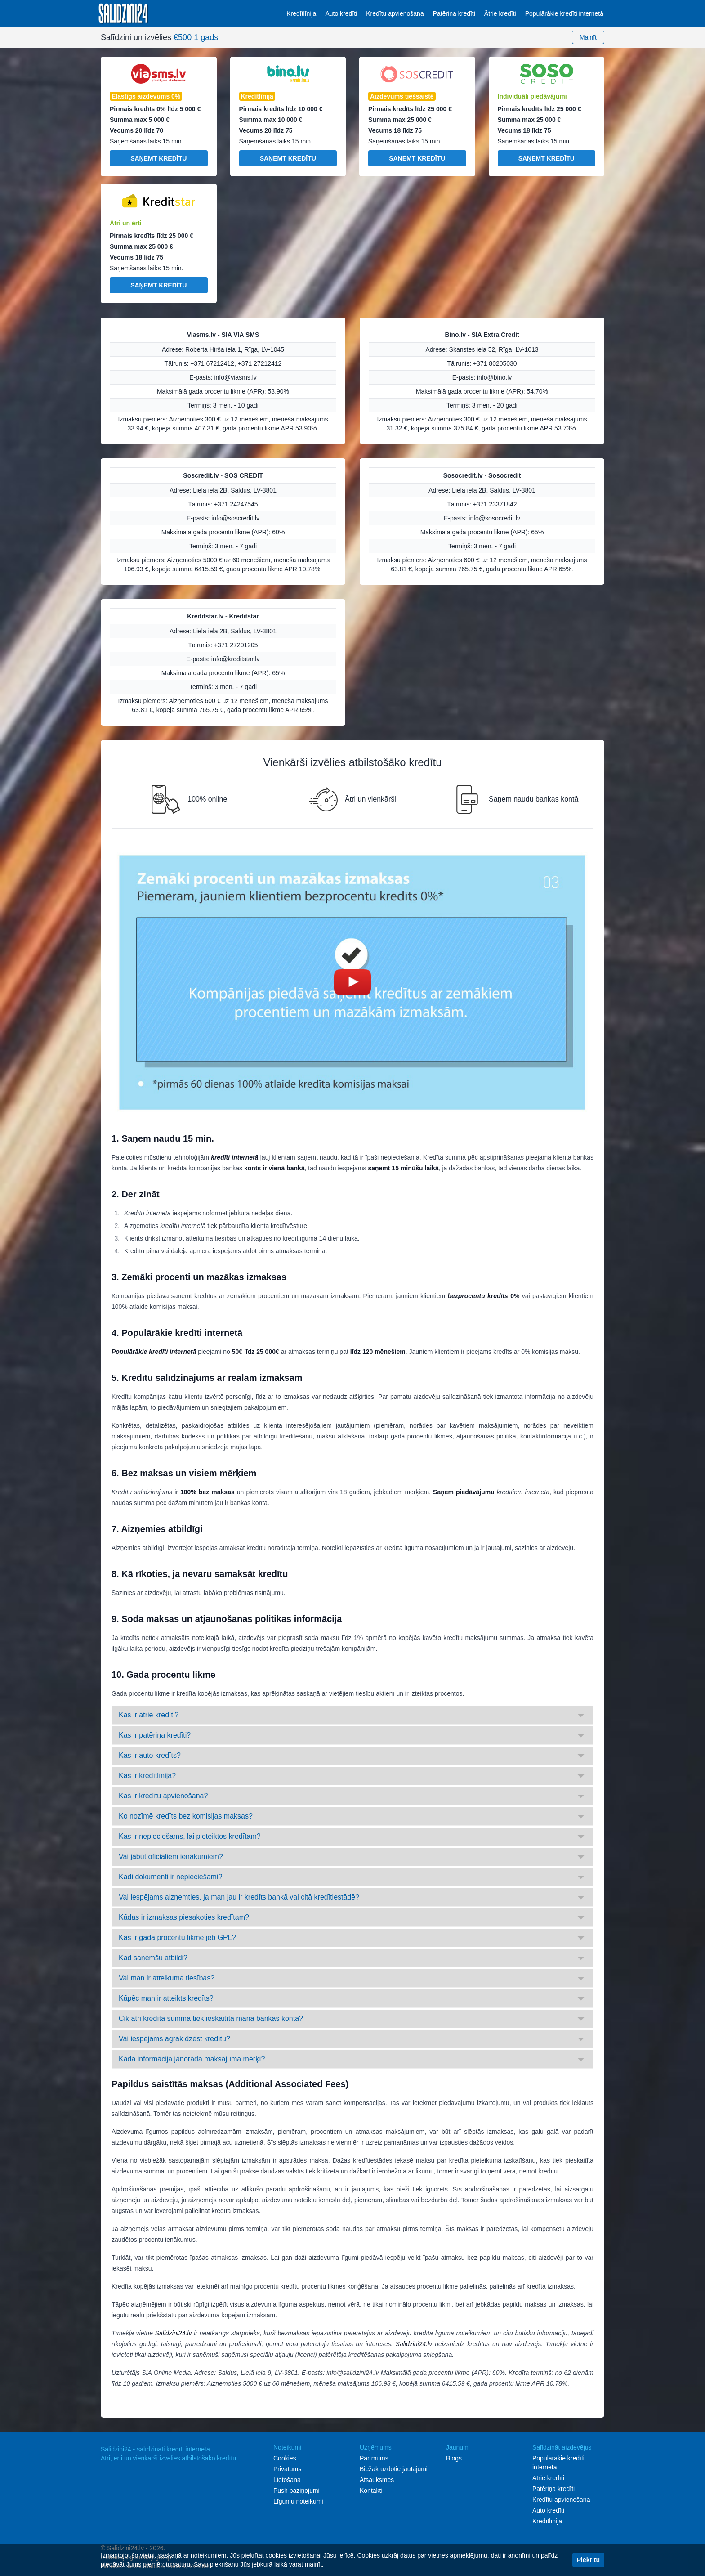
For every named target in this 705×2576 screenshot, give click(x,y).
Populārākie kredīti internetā (564, 13)
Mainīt (588, 37)
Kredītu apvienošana (395, 13)
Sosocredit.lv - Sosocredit (482, 475)
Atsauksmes (377, 2479)
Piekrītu (588, 2559)
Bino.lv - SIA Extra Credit (482, 334)
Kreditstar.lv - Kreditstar (223, 616)
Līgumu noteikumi (298, 2501)
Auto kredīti (341, 13)
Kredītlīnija (301, 13)
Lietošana (287, 2479)
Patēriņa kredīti (454, 13)
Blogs (454, 2458)
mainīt (313, 2564)
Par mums (374, 2458)
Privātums (287, 2469)
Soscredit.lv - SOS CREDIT (223, 475)
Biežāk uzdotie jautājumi (394, 2469)
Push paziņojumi (296, 2490)
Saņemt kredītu (158, 158)
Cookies (284, 2458)
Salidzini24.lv (173, 2333)
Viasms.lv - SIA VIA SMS (223, 334)
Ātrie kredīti (500, 13)
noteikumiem (208, 2555)
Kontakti (371, 2490)
